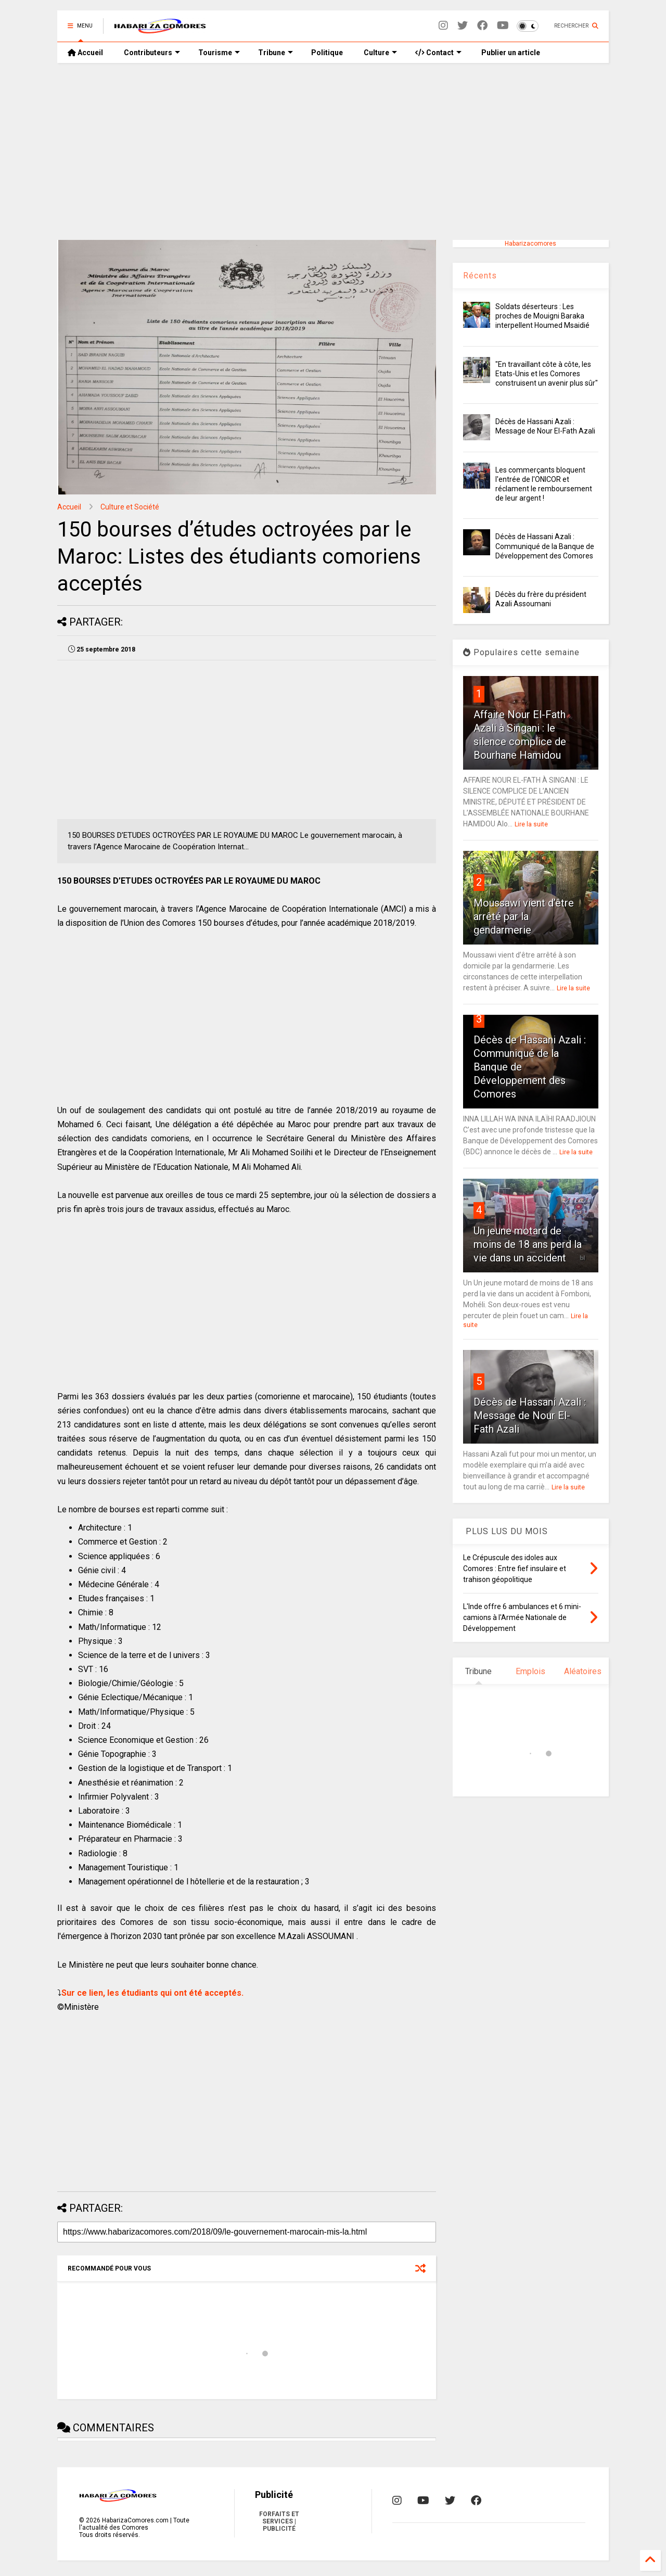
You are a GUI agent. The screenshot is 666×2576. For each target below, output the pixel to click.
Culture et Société (129, 507)
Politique (327, 52)
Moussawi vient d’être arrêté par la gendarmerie (523, 916)
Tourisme (219, 52)
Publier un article (510, 52)
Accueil (85, 52)
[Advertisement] (333, 151)
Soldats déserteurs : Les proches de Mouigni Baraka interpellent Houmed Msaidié (542, 315)
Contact (438, 52)
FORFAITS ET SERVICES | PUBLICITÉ (279, 2521)
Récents (480, 275)
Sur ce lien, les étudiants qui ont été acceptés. (152, 1993)
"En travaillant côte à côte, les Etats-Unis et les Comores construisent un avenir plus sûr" (546, 373)
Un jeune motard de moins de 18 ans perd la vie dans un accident (527, 1244)
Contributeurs (152, 52)
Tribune (275, 52)
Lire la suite (531, 824)
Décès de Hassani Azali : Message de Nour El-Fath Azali (529, 1415)
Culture (380, 52)
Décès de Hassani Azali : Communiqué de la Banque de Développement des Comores (544, 545)
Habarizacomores (530, 243)
